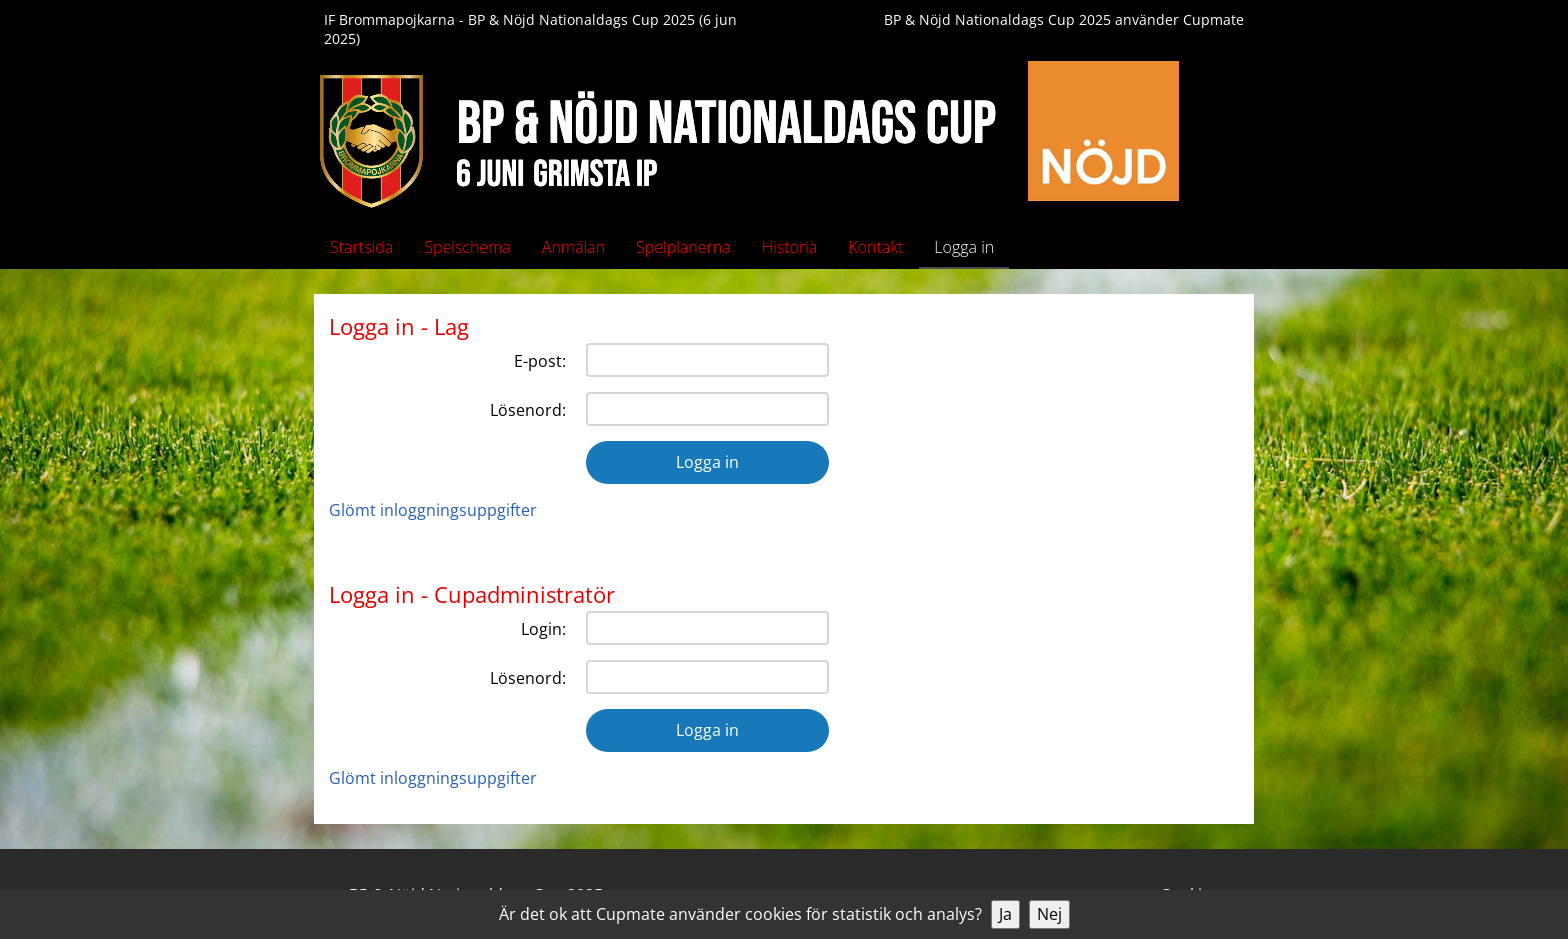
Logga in (964, 247)
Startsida (361, 247)
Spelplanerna (683, 247)
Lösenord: (528, 410)
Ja (1005, 914)
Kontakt (875, 247)
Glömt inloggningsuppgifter (433, 510)
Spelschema (467, 247)
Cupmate (1213, 19)
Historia (790, 247)
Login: (543, 629)
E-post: (540, 361)
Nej (1049, 914)
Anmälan (573, 247)
